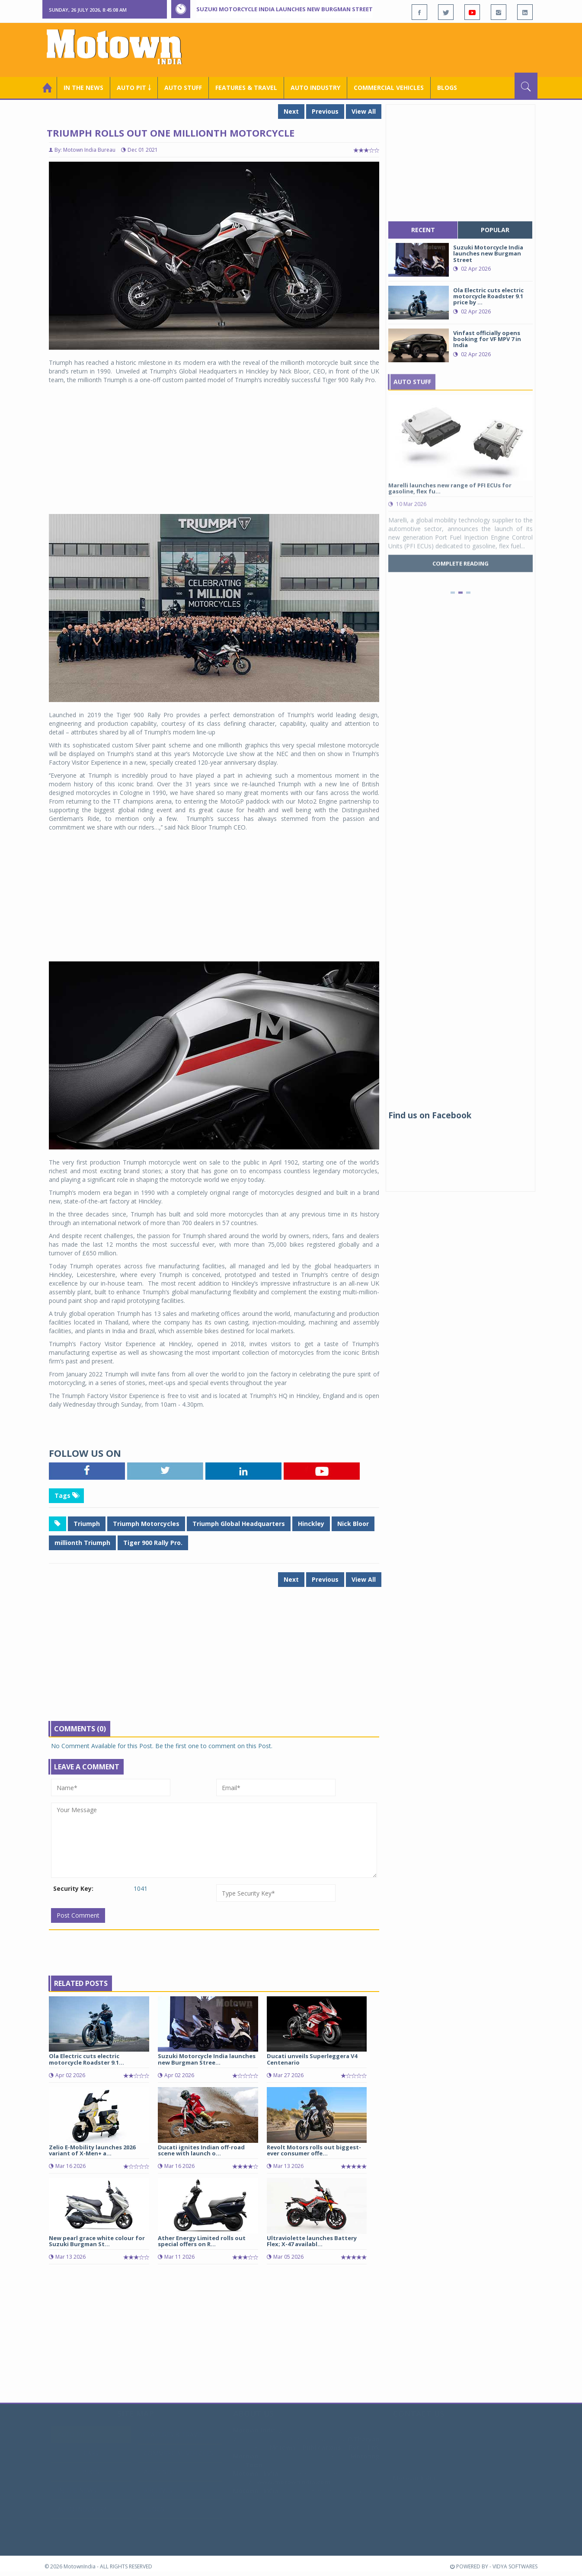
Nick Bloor (353, 1523)
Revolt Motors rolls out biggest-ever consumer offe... (314, 2150)
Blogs (447, 87)
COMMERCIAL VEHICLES (389, 87)
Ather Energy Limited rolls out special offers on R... (202, 2241)
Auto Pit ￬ (134, 87)
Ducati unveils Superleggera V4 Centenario (312, 2059)
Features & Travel (246, 87)
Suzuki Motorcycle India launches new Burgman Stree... (207, 2059)
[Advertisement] (380, 48)
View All (364, 111)
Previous (325, 111)
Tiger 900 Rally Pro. (152, 1543)
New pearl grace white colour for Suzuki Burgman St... (97, 2241)
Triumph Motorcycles (146, 1523)
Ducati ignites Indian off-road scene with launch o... (201, 2150)
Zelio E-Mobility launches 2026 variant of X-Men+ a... (92, 2150)
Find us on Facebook (429, 1115)
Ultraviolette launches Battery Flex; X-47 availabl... (312, 2241)
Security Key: (73, 1888)
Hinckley (311, 1523)
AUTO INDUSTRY (315, 87)
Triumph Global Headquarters (238, 1523)
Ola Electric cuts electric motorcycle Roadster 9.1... (86, 2059)
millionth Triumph (82, 1543)
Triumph (87, 1523)
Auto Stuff (183, 87)
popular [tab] (495, 230)
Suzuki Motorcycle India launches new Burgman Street (284, 9)
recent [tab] (423, 230)
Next (291, 111)
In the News (83, 87)
